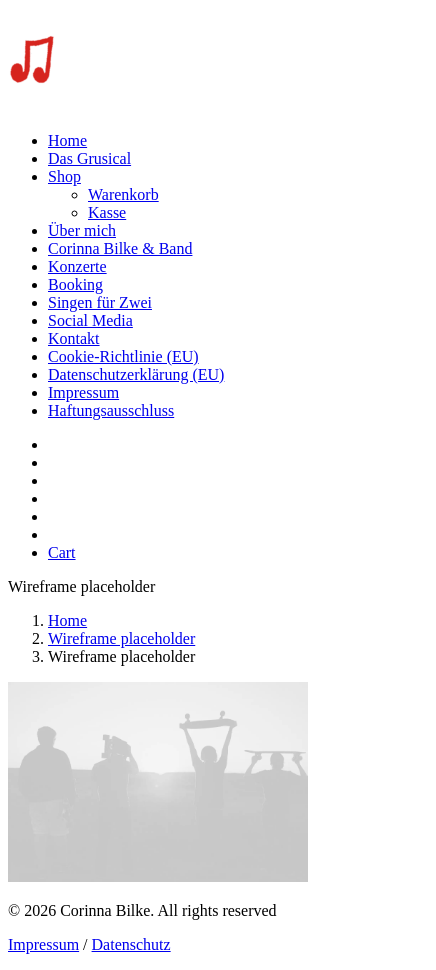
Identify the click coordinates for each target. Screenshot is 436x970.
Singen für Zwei (100, 302)
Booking (75, 284)
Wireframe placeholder (121, 638)
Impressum (83, 392)
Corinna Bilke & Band (120, 248)
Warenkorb (123, 194)
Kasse (107, 212)
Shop (64, 176)
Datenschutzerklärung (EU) (136, 374)
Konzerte (77, 266)
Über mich (82, 230)
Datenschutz (131, 944)
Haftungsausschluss (111, 410)
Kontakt (74, 338)
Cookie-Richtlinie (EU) (123, 356)
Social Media (90, 320)
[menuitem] (238, 141)
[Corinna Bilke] (218, 62)
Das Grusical (89, 158)
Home (67, 140)
